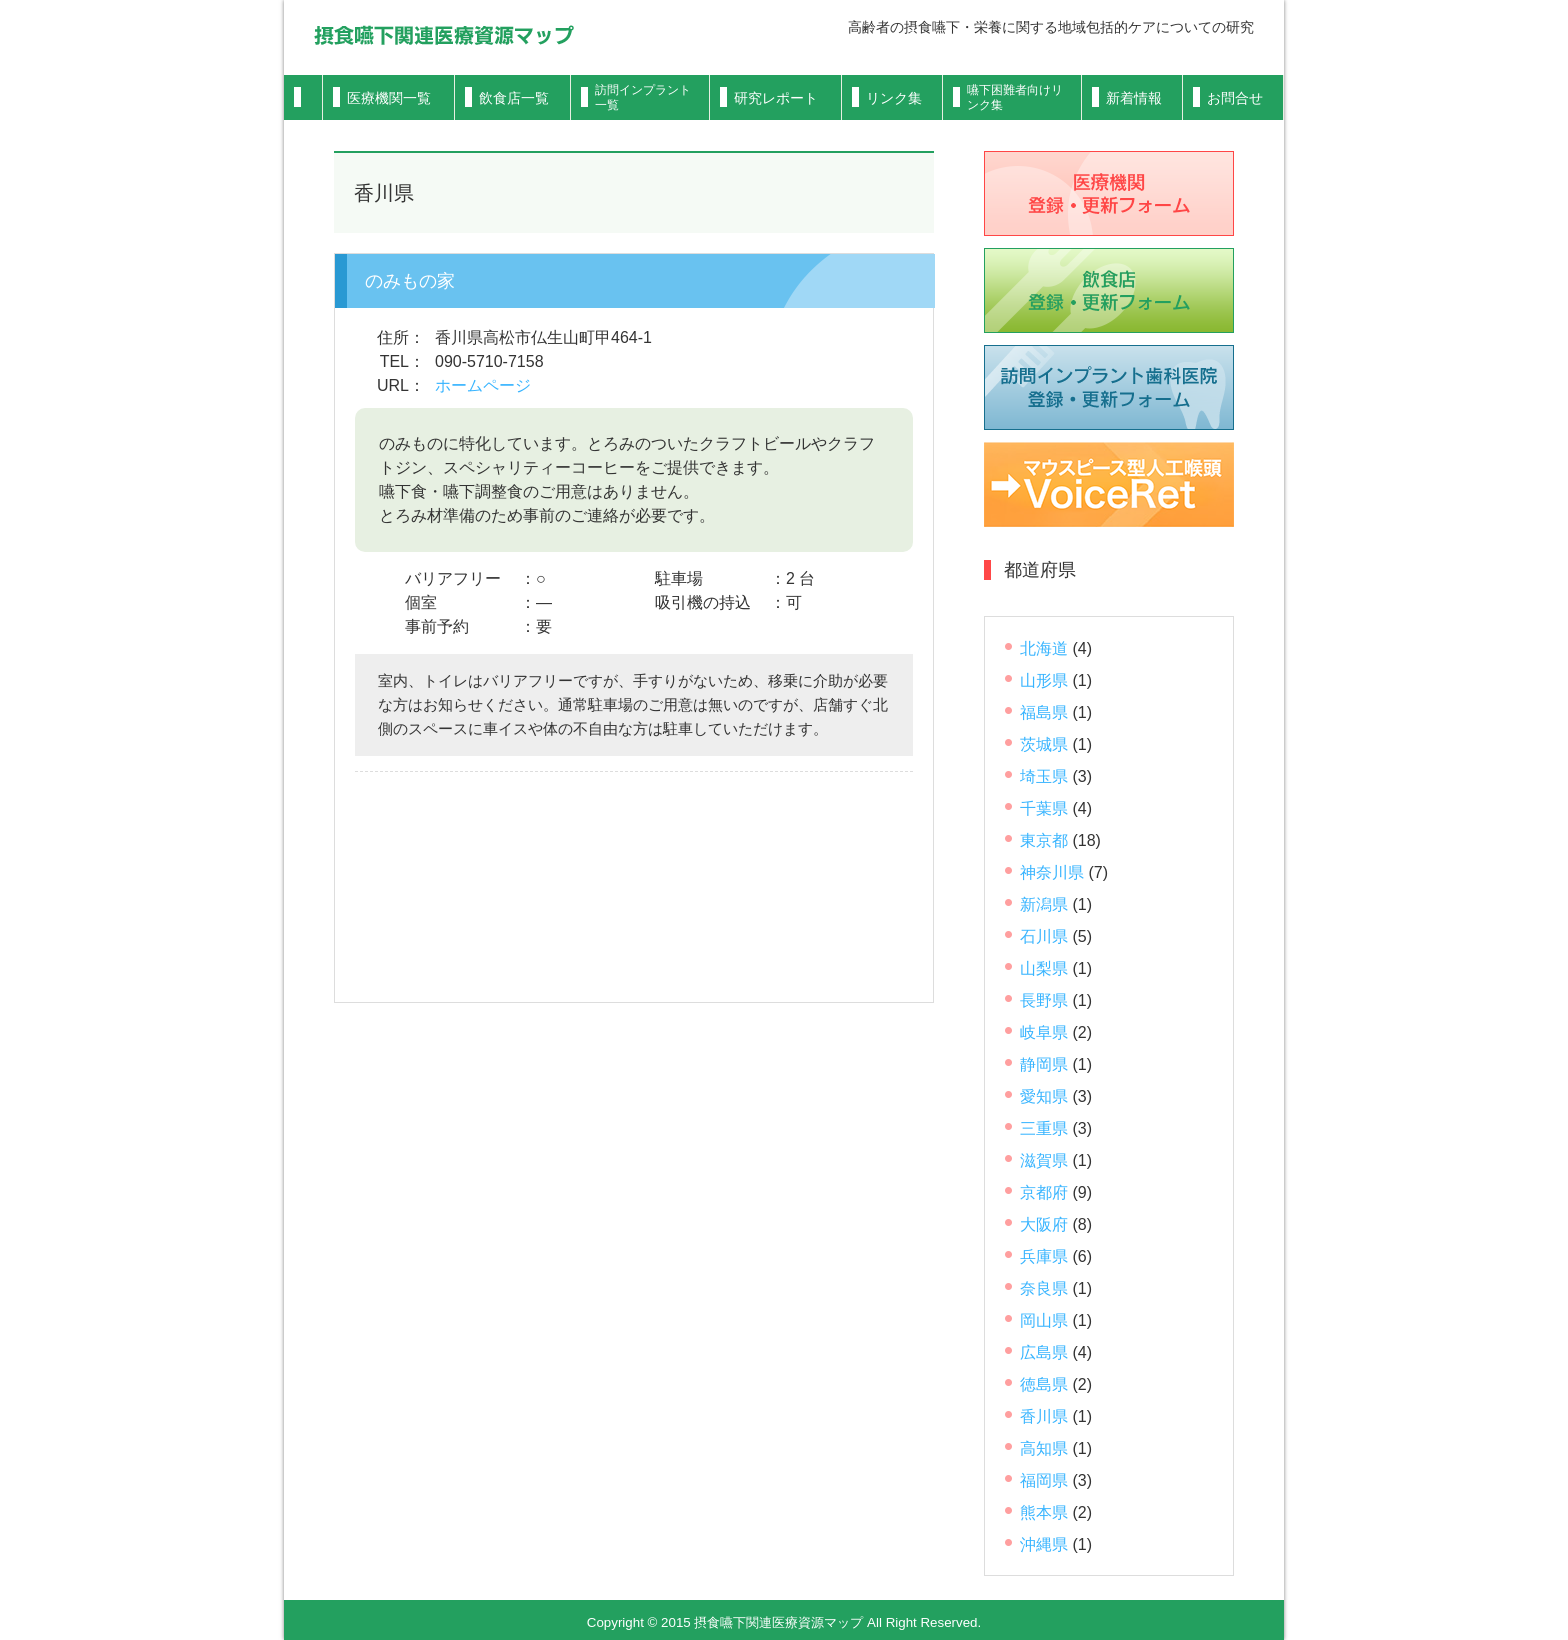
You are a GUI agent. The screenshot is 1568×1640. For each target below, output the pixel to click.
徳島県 (1044, 1384)
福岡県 (1044, 1480)
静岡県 (1044, 1064)
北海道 (1044, 648)
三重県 (1044, 1128)
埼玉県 (1044, 776)
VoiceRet (1109, 484)
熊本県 (1044, 1512)
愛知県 (1044, 1096)
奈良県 (1044, 1288)
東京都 (1044, 840)
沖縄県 (1044, 1544)
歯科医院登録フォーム (1109, 387)
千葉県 (1044, 808)
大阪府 (1044, 1224)
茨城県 (1044, 744)
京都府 (1044, 1192)
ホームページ (483, 385)
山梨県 (1044, 968)
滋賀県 (1044, 1160)
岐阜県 (1044, 1032)
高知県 (1044, 1448)
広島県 (1044, 1352)
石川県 (1044, 936)
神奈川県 (1052, 872)
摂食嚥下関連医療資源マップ (444, 35)
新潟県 (1044, 904)
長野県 (1044, 1000)
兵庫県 (1044, 1256)
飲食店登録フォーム (1109, 290)
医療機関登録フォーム (1109, 193)
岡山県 (1044, 1320)
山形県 (1044, 680)
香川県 (1044, 1416)
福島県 (1044, 712)
